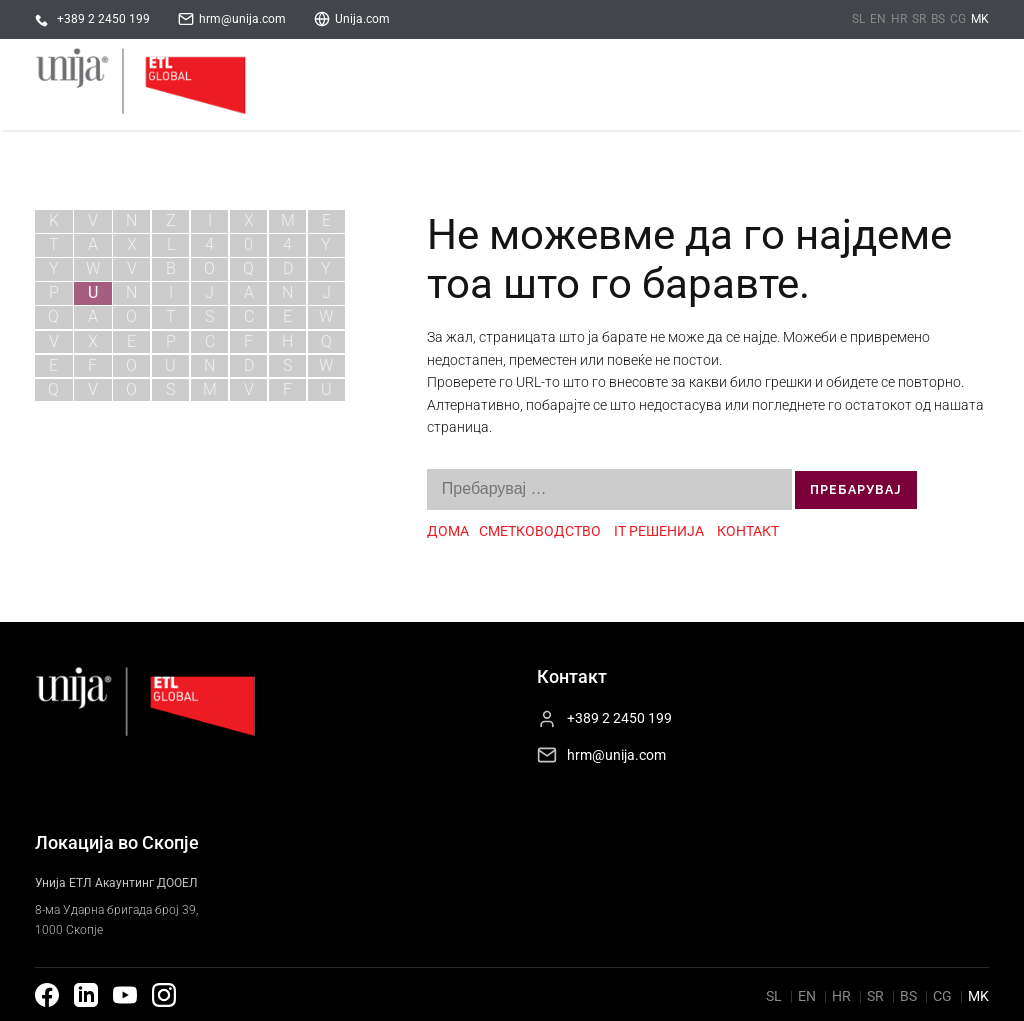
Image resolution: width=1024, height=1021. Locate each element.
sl (858, 19)
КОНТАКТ (748, 531)
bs (938, 19)
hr (899, 19)
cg (958, 19)
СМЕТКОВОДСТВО (541, 531)
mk (980, 19)
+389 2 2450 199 (103, 19)
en (878, 19)
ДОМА (448, 531)
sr (919, 19)
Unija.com (362, 19)
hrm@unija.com (242, 19)
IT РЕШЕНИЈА (659, 531)
